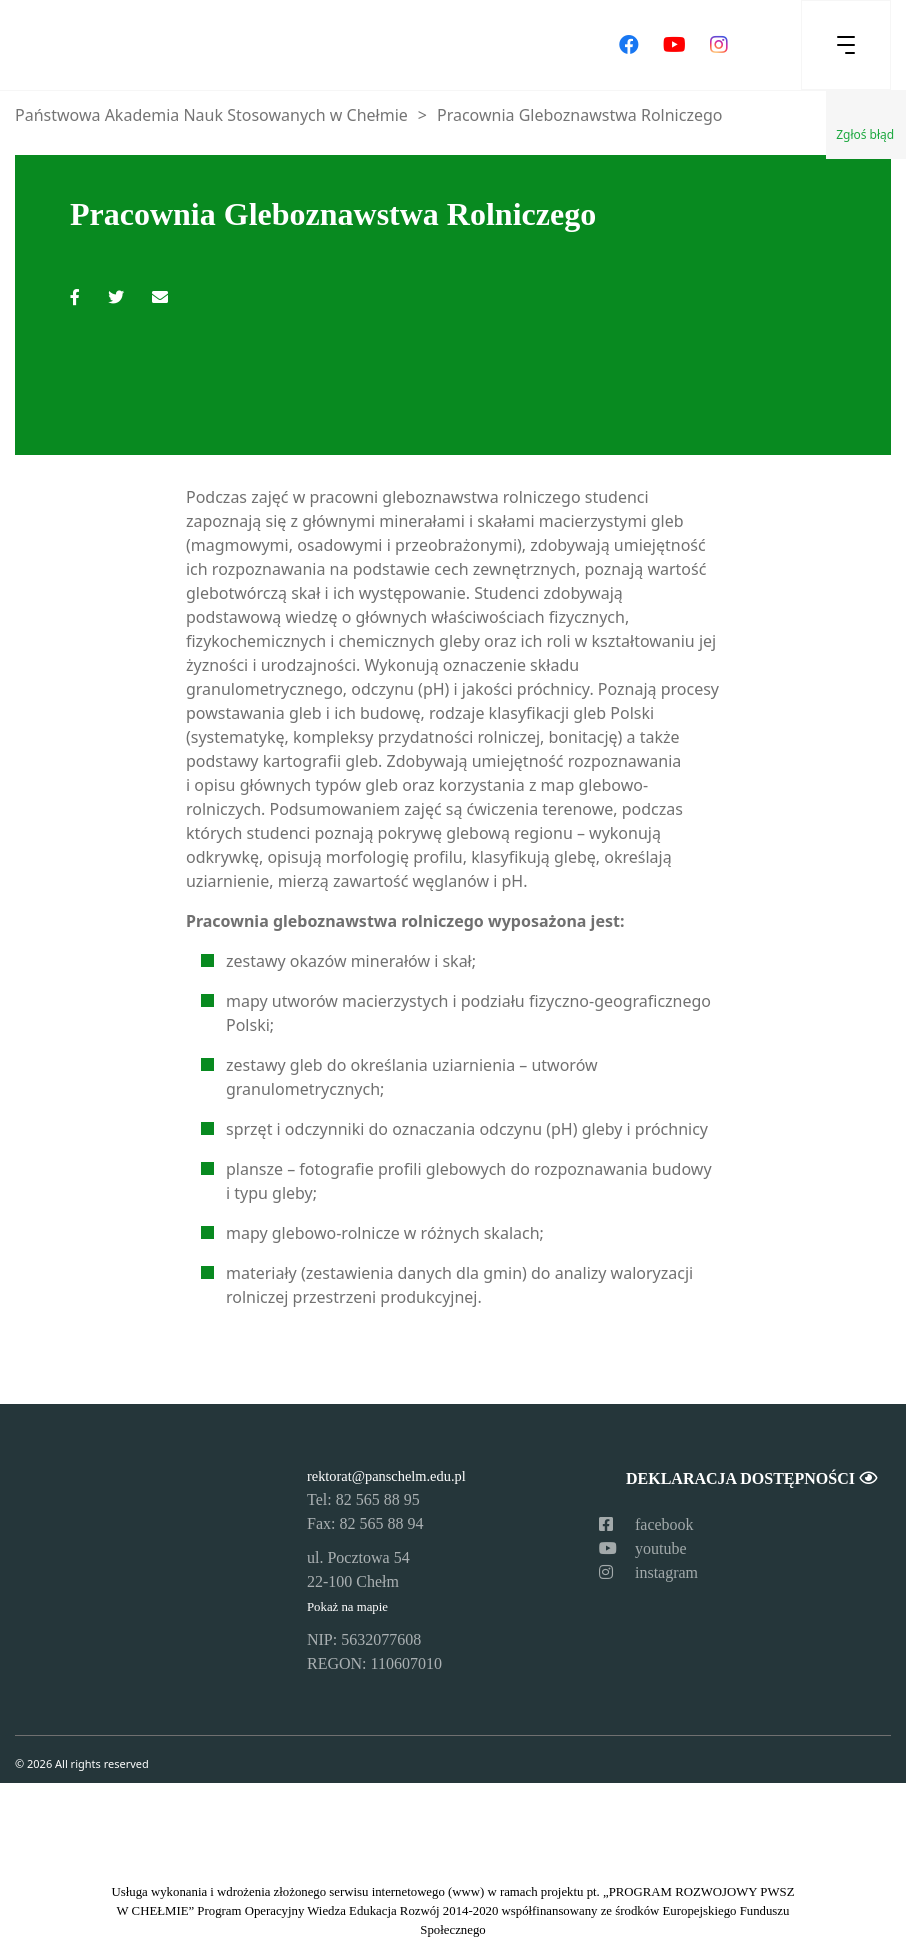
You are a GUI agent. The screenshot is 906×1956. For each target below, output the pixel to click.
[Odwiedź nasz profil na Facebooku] (629, 45)
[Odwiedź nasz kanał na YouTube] (674, 45)
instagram (648, 1572)
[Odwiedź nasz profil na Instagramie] (719, 45)
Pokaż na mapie (347, 1607)
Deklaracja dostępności (751, 1478)
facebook (646, 1524)
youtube (643, 1548)
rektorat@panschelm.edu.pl (386, 1476)
